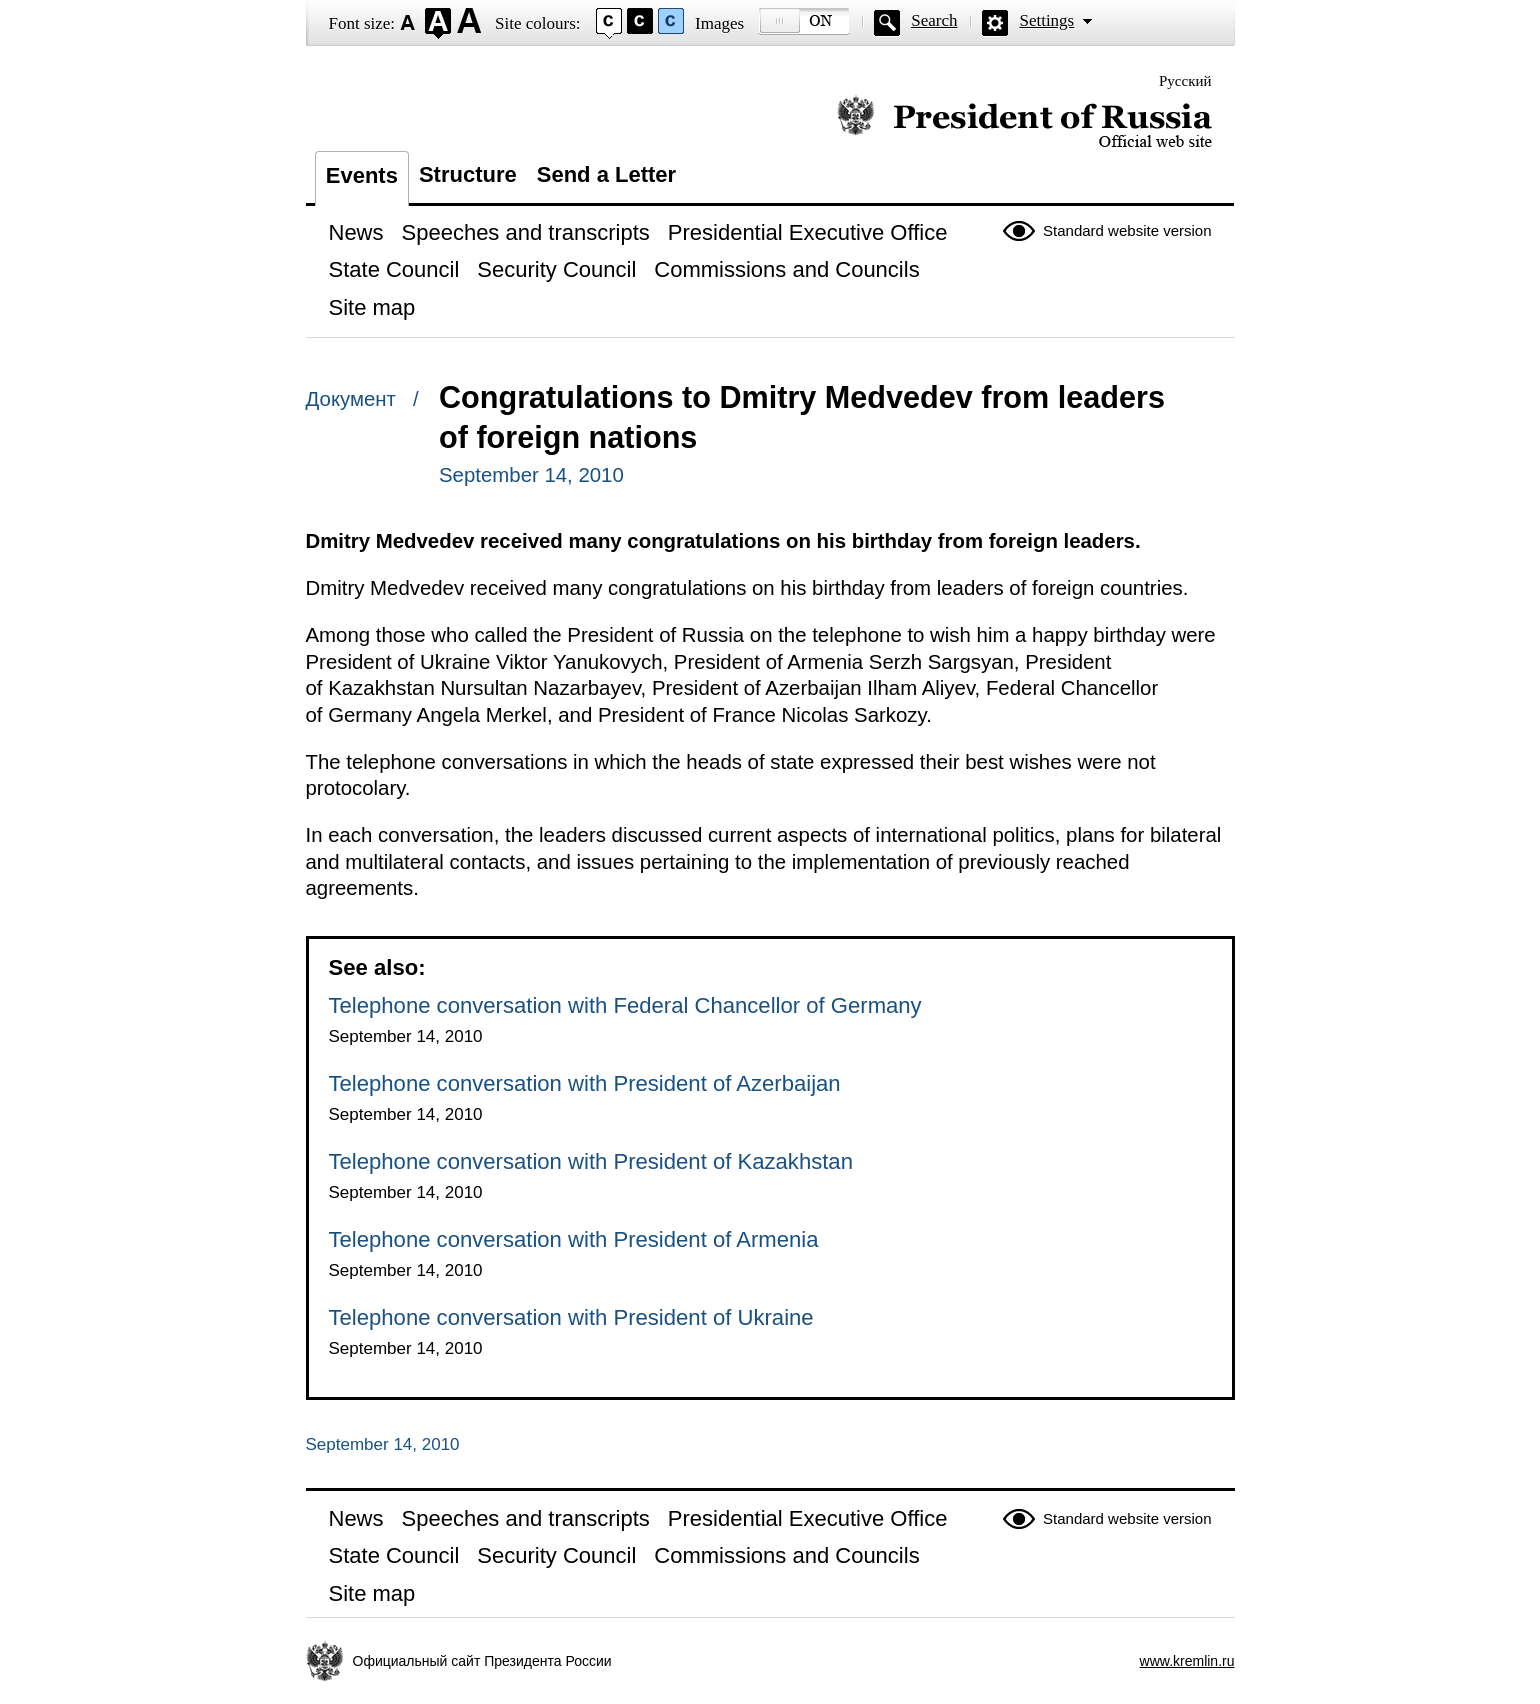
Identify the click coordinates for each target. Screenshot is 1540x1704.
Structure (468, 174)
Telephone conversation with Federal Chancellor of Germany (625, 1005)
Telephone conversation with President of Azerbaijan (585, 1083)
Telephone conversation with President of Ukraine (571, 1317)
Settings (1046, 20)
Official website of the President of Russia (1024, 122)
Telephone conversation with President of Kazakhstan (591, 1161)
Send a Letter (606, 174)
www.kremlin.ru (1187, 1661)
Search (934, 20)
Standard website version (1127, 230)
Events (362, 175)
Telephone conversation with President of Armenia (574, 1239)
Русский (1185, 81)
